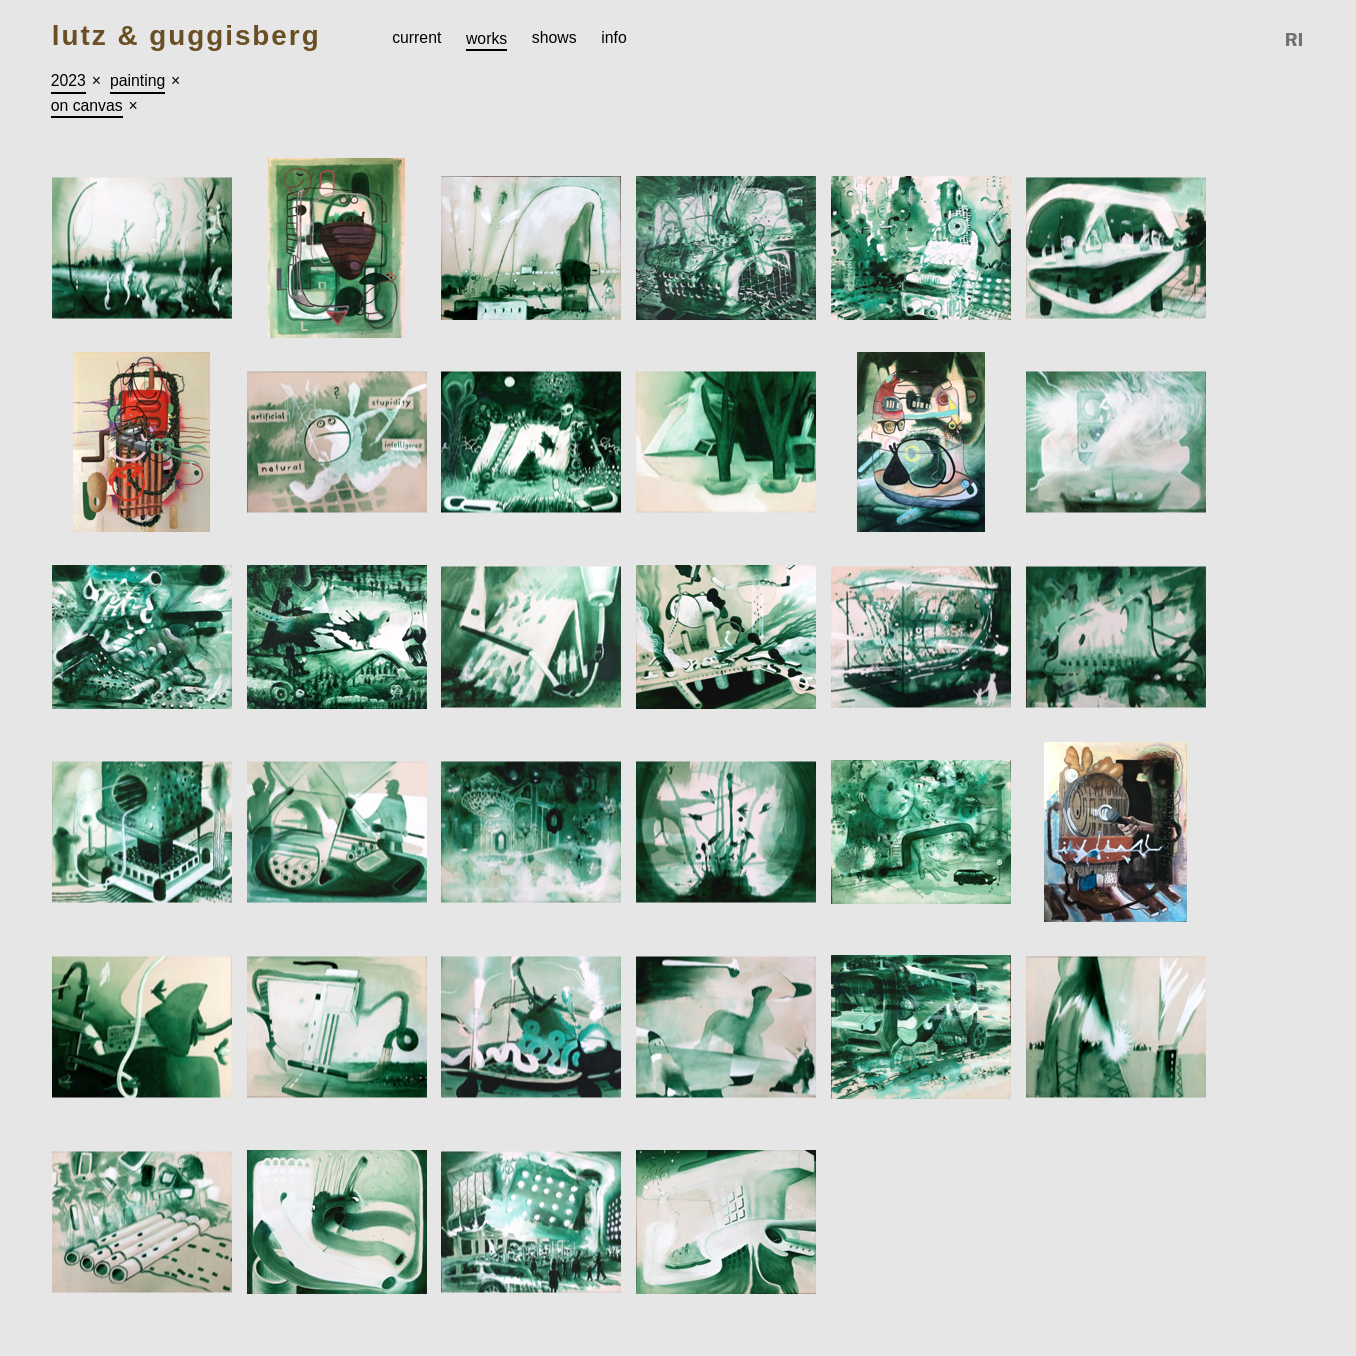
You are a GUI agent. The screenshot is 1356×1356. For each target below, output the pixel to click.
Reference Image (1295, 39)
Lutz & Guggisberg (186, 36)
